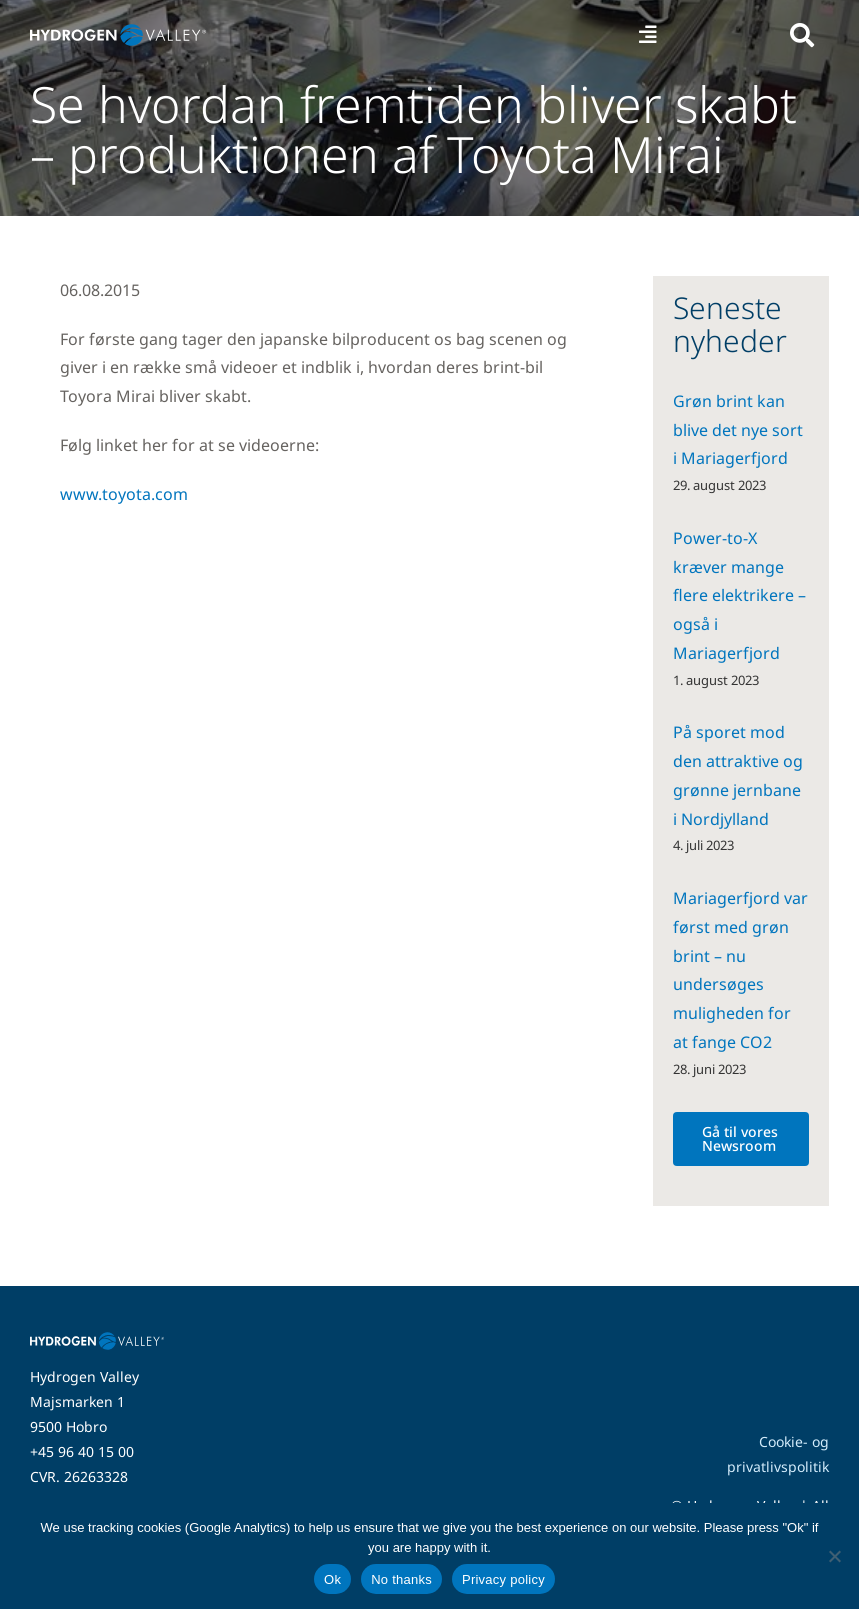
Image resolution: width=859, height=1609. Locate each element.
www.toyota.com (124, 494)
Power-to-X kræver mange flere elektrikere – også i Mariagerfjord (739, 595)
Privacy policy (503, 1579)
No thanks (401, 1579)
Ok (332, 1579)
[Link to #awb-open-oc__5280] (802, 35)
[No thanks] (834, 1556)
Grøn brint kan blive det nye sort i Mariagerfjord (738, 430)
